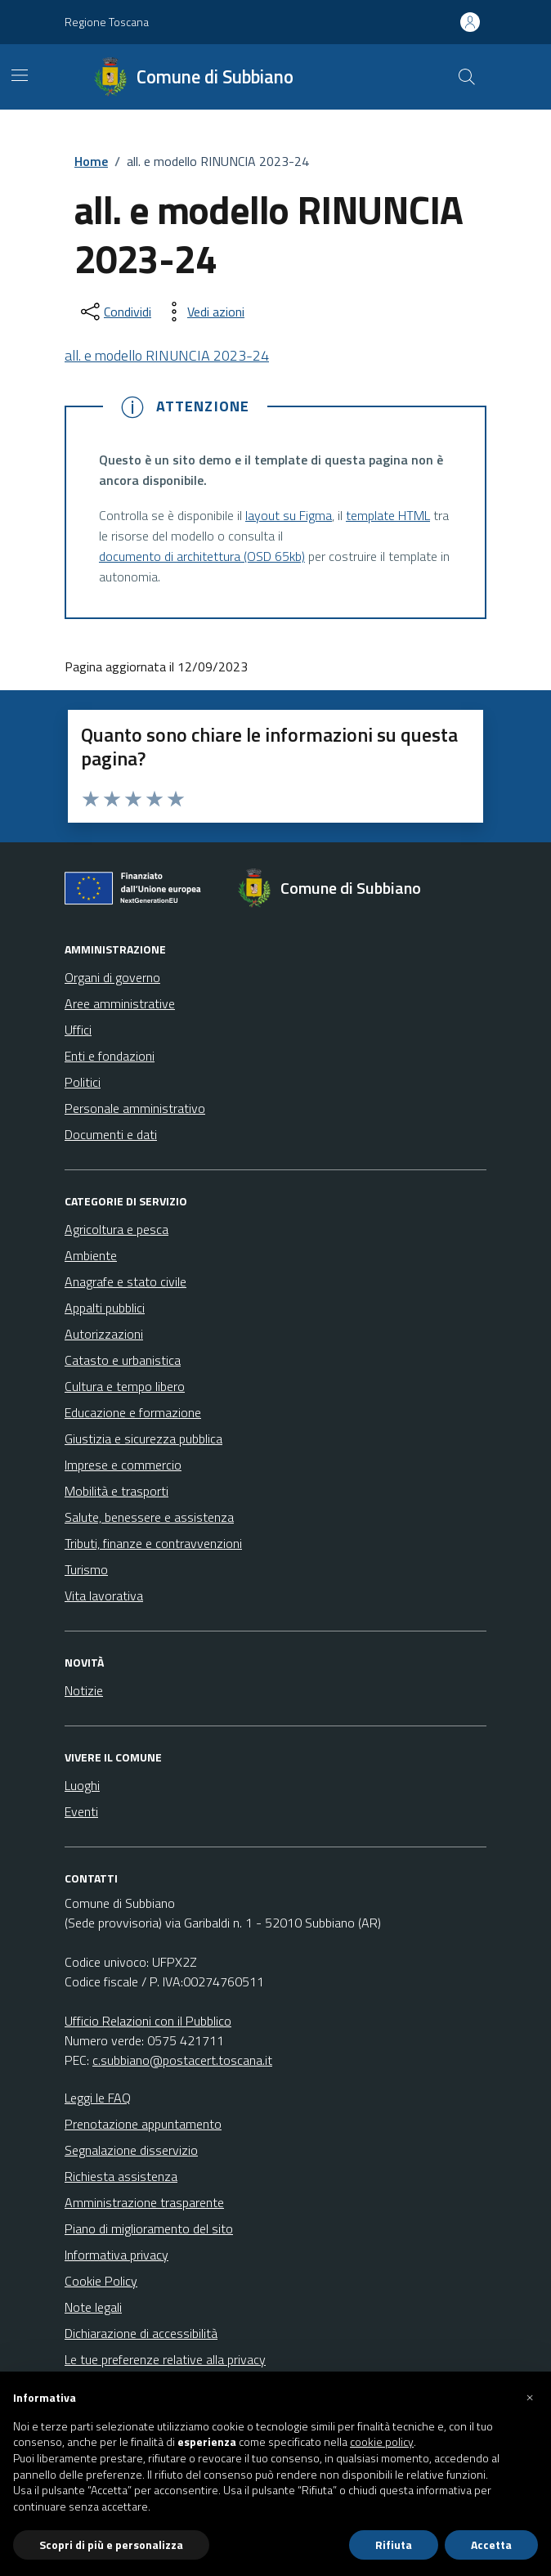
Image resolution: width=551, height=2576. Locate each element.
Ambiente (91, 1255)
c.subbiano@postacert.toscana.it (182, 2060)
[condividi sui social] (114, 311)
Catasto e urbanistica (123, 1360)
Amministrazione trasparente (144, 2202)
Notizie (84, 1690)
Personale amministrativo (135, 1108)
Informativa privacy (116, 2254)
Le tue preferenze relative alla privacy (165, 2359)
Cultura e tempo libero (125, 1386)
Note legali (93, 2307)
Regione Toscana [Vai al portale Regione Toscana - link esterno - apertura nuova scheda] (107, 21)
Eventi (81, 1811)
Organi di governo (112, 977)
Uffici (78, 1029)
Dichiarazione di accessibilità (141, 2333)
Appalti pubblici (105, 1307)
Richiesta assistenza (121, 2176)
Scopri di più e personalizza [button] (111, 2544)
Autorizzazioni (104, 1334)
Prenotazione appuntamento (143, 2124)
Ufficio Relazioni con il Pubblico (148, 2021)
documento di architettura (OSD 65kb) (202, 556)
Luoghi (82, 1785)
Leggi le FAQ (98, 2097)
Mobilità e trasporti (116, 1491)
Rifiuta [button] (393, 2544)
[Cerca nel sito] (466, 76)
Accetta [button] (491, 2544)
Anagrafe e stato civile (125, 1281)
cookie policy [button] (382, 2442)
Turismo (86, 1569)
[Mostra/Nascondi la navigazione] (19, 75)
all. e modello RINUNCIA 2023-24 (167, 355)
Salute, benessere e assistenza (149, 1517)
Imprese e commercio (123, 1464)
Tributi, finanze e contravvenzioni (153, 1543)
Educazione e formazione (133, 1412)
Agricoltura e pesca (116, 1229)
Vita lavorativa (104, 1595)
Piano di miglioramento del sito (149, 2228)
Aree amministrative (120, 1003)
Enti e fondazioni (110, 1056)
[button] (530, 2398)
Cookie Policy (101, 2281)
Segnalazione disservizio (131, 2150)
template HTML (388, 515)
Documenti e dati (111, 1134)
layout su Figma (288, 515)
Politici (83, 1082)
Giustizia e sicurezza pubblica (143, 1438)
